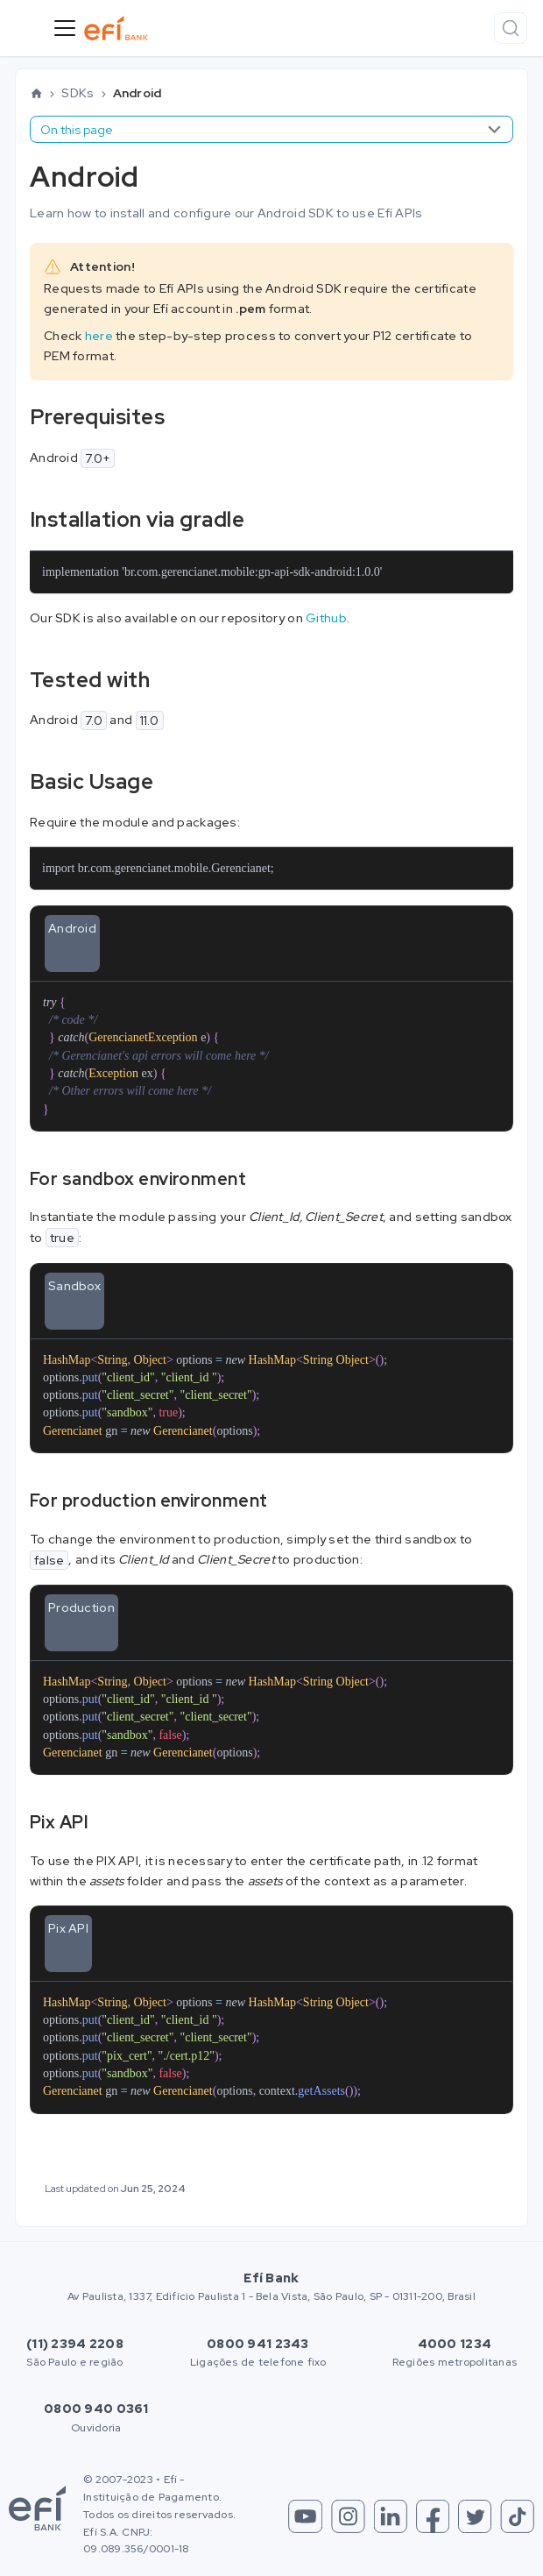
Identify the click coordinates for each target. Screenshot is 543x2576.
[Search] (510, 28)
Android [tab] (72, 928)
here (99, 336)
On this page (76, 130)
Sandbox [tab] (74, 1286)
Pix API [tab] (68, 1928)
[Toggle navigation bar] (65, 28)
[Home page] (36, 94)
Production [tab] (81, 1607)
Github (326, 618)
